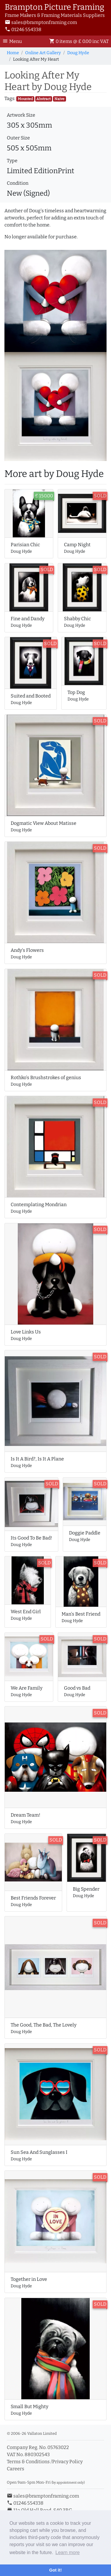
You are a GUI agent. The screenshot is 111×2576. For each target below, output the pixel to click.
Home (13, 52)
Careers (15, 2468)
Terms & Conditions (28, 2461)
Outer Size (18, 138)
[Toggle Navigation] (13, 41)
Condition (17, 183)
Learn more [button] (67, 2552)
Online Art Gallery (43, 52)
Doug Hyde (78, 52)
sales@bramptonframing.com (41, 22)
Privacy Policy (67, 2461)
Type (12, 160)
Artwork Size (21, 115)
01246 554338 (23, 29)
